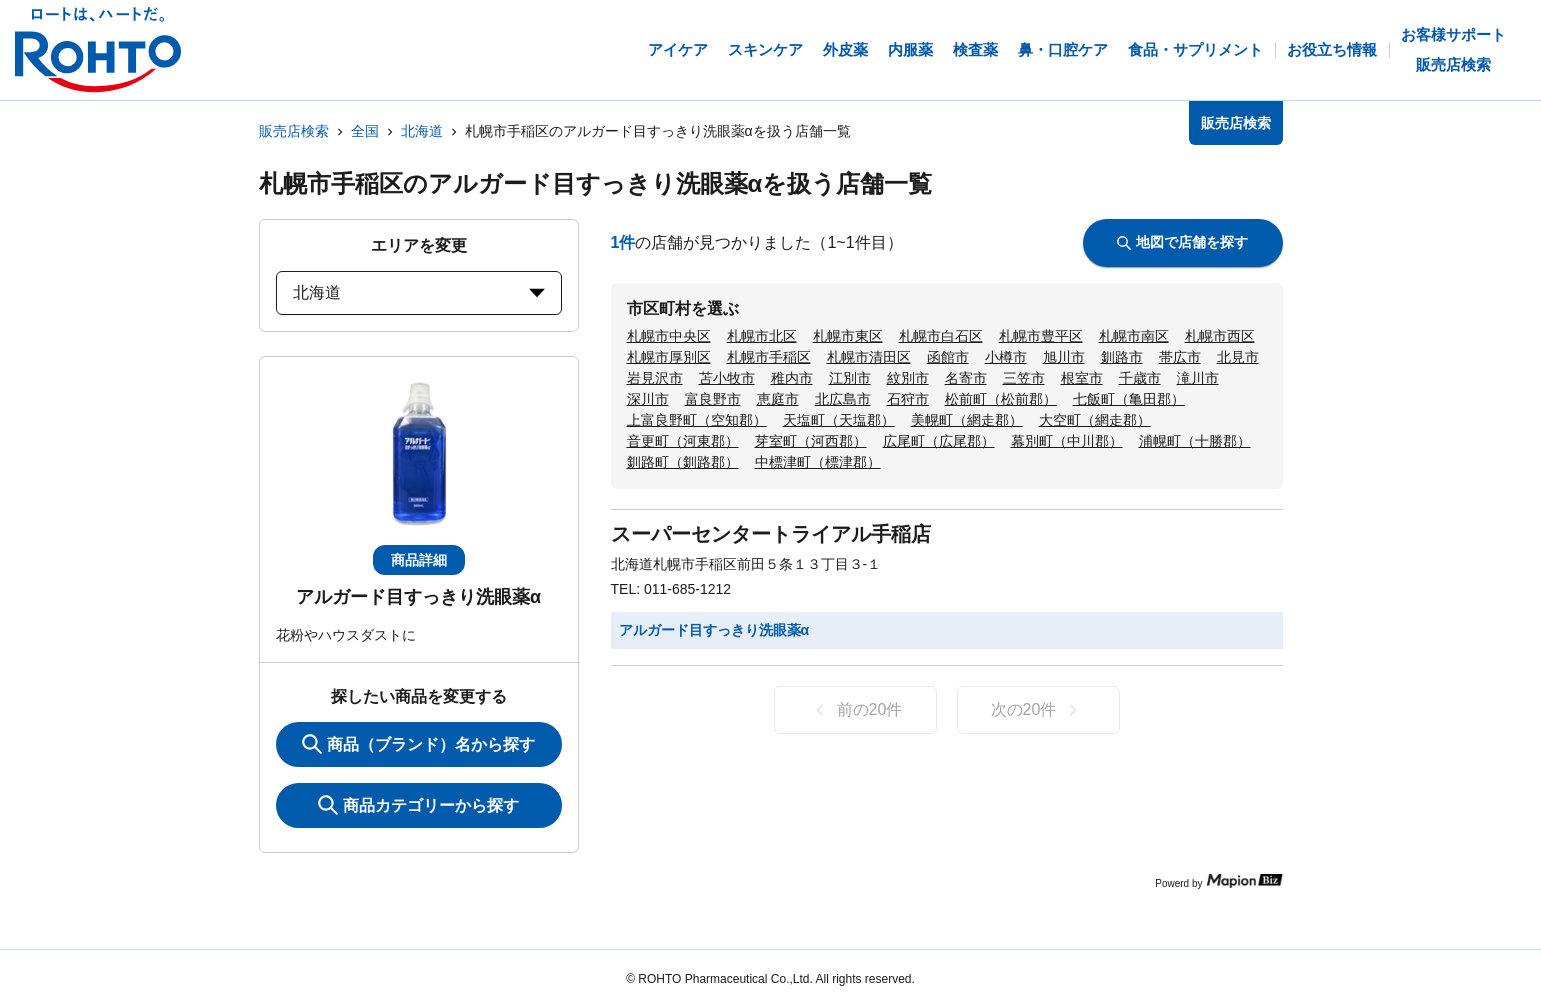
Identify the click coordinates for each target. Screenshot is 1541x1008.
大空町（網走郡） (1095, 420)
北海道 (422, 131)
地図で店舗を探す (1182, 242)
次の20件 (1038, 710)
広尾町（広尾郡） (939, 441)
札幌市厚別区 (669, 357)
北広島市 (843, 399)
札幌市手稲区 (769, 357)
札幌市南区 (1134, 336)
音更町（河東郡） (683, 441)
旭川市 (1064, 357)
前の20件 (855, 710)
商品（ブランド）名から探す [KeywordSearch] (418, 744)
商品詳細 (419, 560)
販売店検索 (294, 131)
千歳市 (1140, 378)
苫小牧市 (727, 378)
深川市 (648, 399)
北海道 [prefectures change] (419, 292)
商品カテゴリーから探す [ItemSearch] (418, 805)
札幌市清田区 (869, 357)
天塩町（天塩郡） (839, 420)
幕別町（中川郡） (1067, 441)
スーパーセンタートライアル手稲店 (771, 534)
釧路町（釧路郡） (683, 462)
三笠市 (1024, 378)
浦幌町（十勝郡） (1195, 441)
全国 (365, 131)
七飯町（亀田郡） (1129, 399)
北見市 (1238, 357)
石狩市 (908, 399)
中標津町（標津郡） (818, 462)
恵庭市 (778, 399)
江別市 (850, 378)
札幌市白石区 (941, 336)
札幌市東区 (848, 336)
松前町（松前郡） (1001, 399)
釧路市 (1122, 357)
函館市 (948, 357)
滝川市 (1198, 378)
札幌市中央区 (669, 336)
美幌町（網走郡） (967, 420)
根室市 (1082, 378)
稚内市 (792, 378)
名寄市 (966, 378)
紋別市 (908, 378)
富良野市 (713, 399)
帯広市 (1180, 357)
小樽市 (1006, 357)
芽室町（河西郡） (811, 441)
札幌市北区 (762, 336)
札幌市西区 (1220, 336)
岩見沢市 (655, 378)
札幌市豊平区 (1041, 336)
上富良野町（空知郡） (697, 420)
